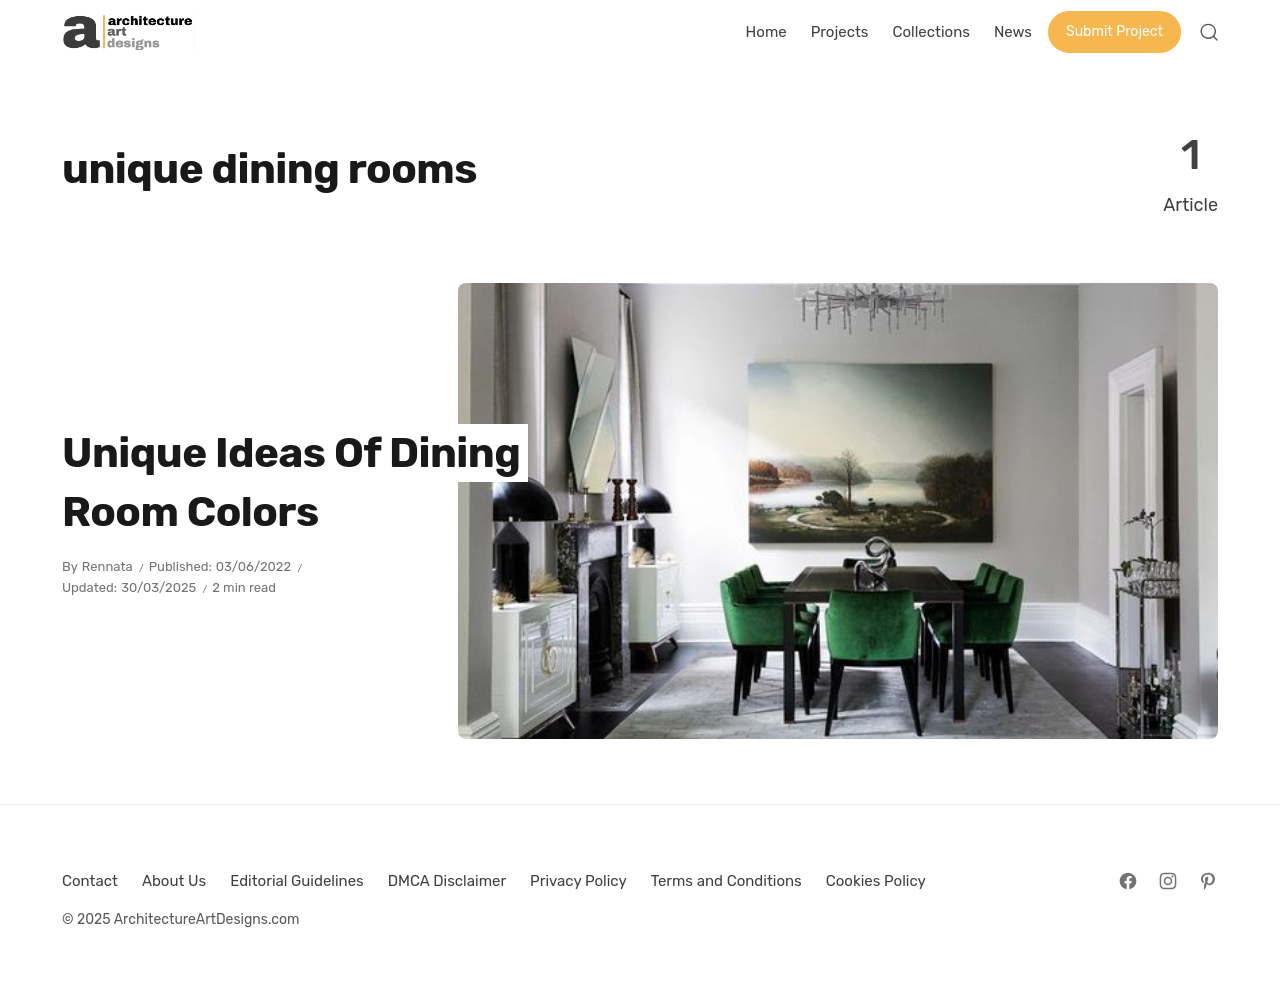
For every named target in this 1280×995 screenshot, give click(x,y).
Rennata (107, 566)
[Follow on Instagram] (1168, 881)
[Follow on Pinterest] (1208, 881)
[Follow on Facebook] (1128, 881)
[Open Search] (1209, 32)
